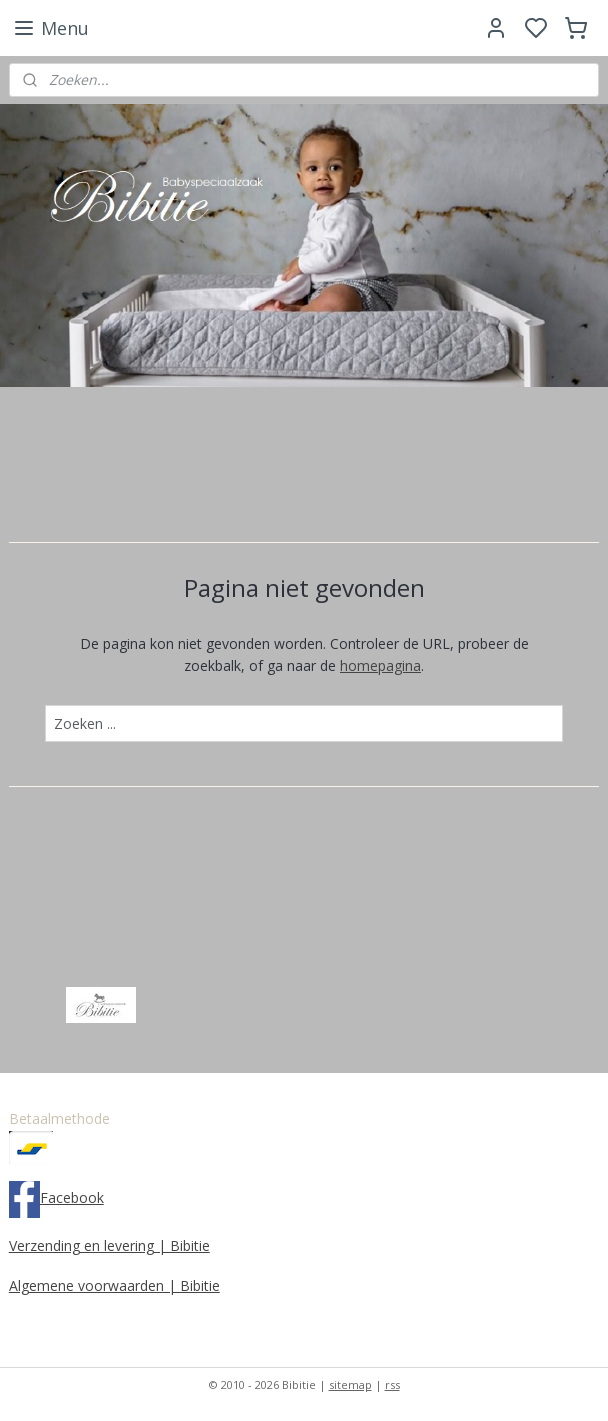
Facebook (72, 1197)
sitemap (350, 1384)
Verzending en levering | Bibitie (109, 1245)
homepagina (380, 665)
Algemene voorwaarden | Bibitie (114, 1285)
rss (392, 1384)
